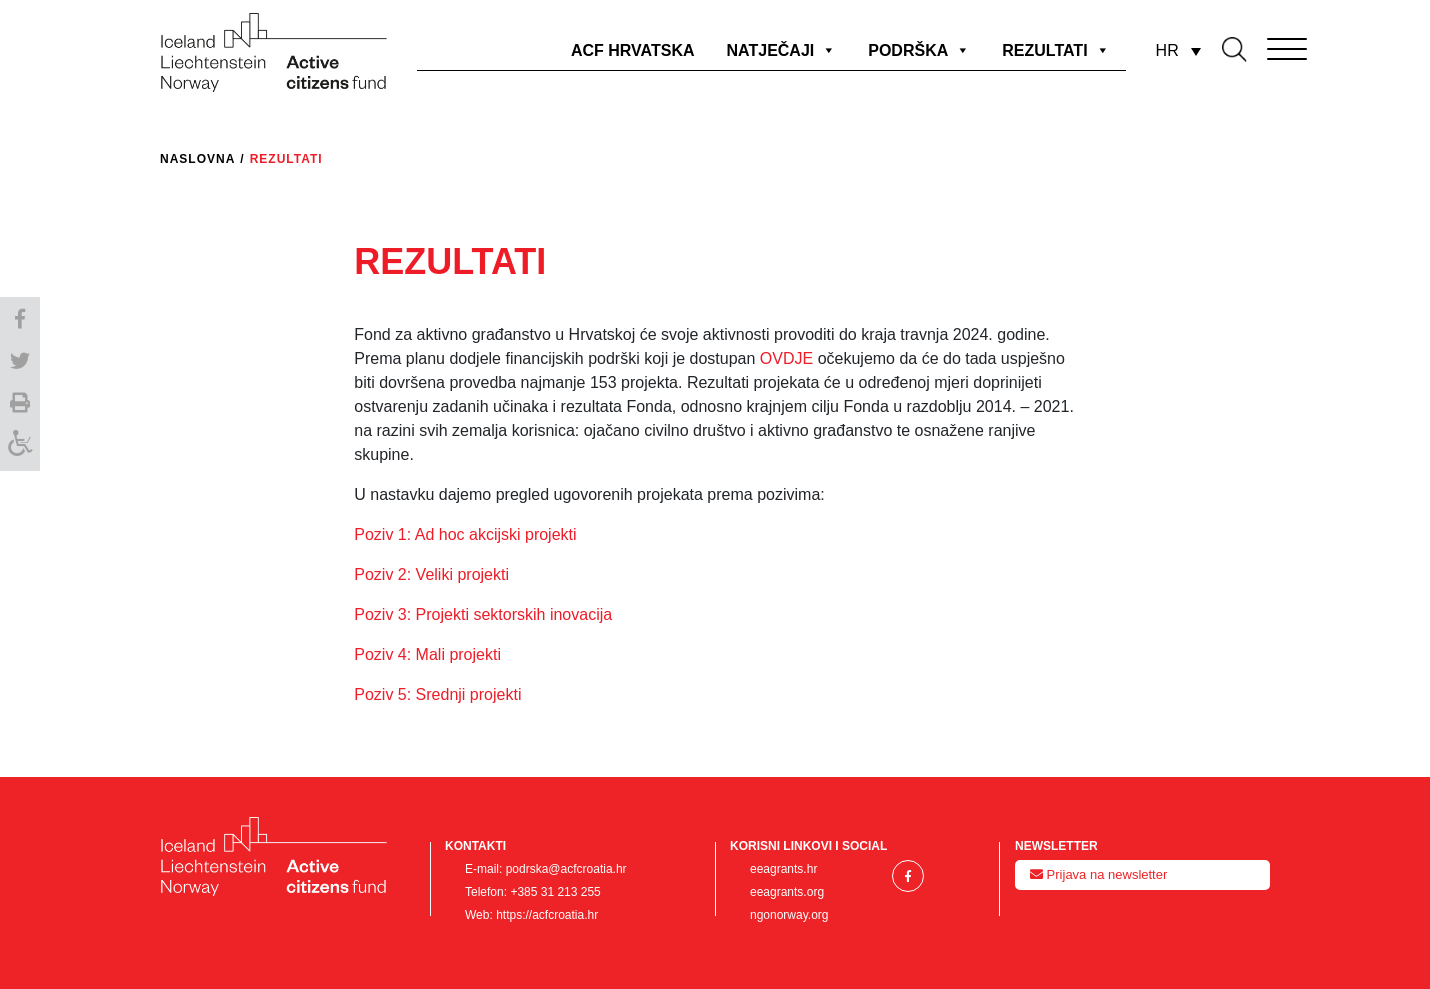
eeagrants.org (787, 892)
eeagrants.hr (783, 869)
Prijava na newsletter (1098, 874)
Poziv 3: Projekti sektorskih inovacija (483, 614)
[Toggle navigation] (1259, 45)
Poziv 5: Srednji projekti (437, 694)
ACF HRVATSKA (633, 50)
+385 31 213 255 (555, 892)
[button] (20, 317)
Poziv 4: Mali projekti (427, 654)
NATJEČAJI (782, 50)
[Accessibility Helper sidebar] (20, 447)
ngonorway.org (789, 915)
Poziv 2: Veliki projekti (431, 574)
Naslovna (197, 159)
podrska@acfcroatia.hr (566, 869)
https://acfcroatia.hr (547, 915)
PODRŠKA (919, 50)
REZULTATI (1055, 50)
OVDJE (789, 358)
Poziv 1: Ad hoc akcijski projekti (465, 534)
